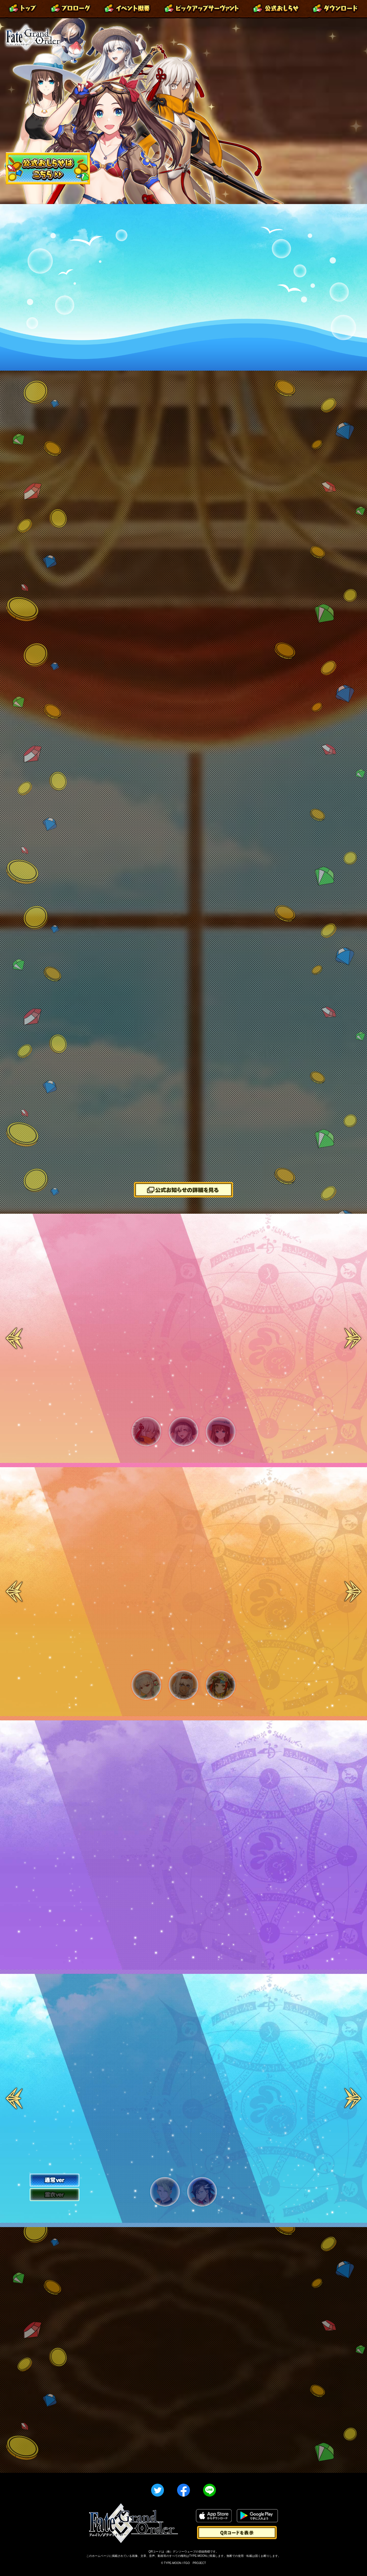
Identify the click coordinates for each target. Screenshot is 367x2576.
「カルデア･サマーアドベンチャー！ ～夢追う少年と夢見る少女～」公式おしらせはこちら (48, 168)
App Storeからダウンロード (214, 2515)
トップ (23, 9)
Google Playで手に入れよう (257, 2515)
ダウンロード (335, 9)
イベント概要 (127, 9)
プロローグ (70, 9)
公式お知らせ (275, 9)
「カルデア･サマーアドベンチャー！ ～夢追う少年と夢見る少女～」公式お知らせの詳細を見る (183, 1189)
